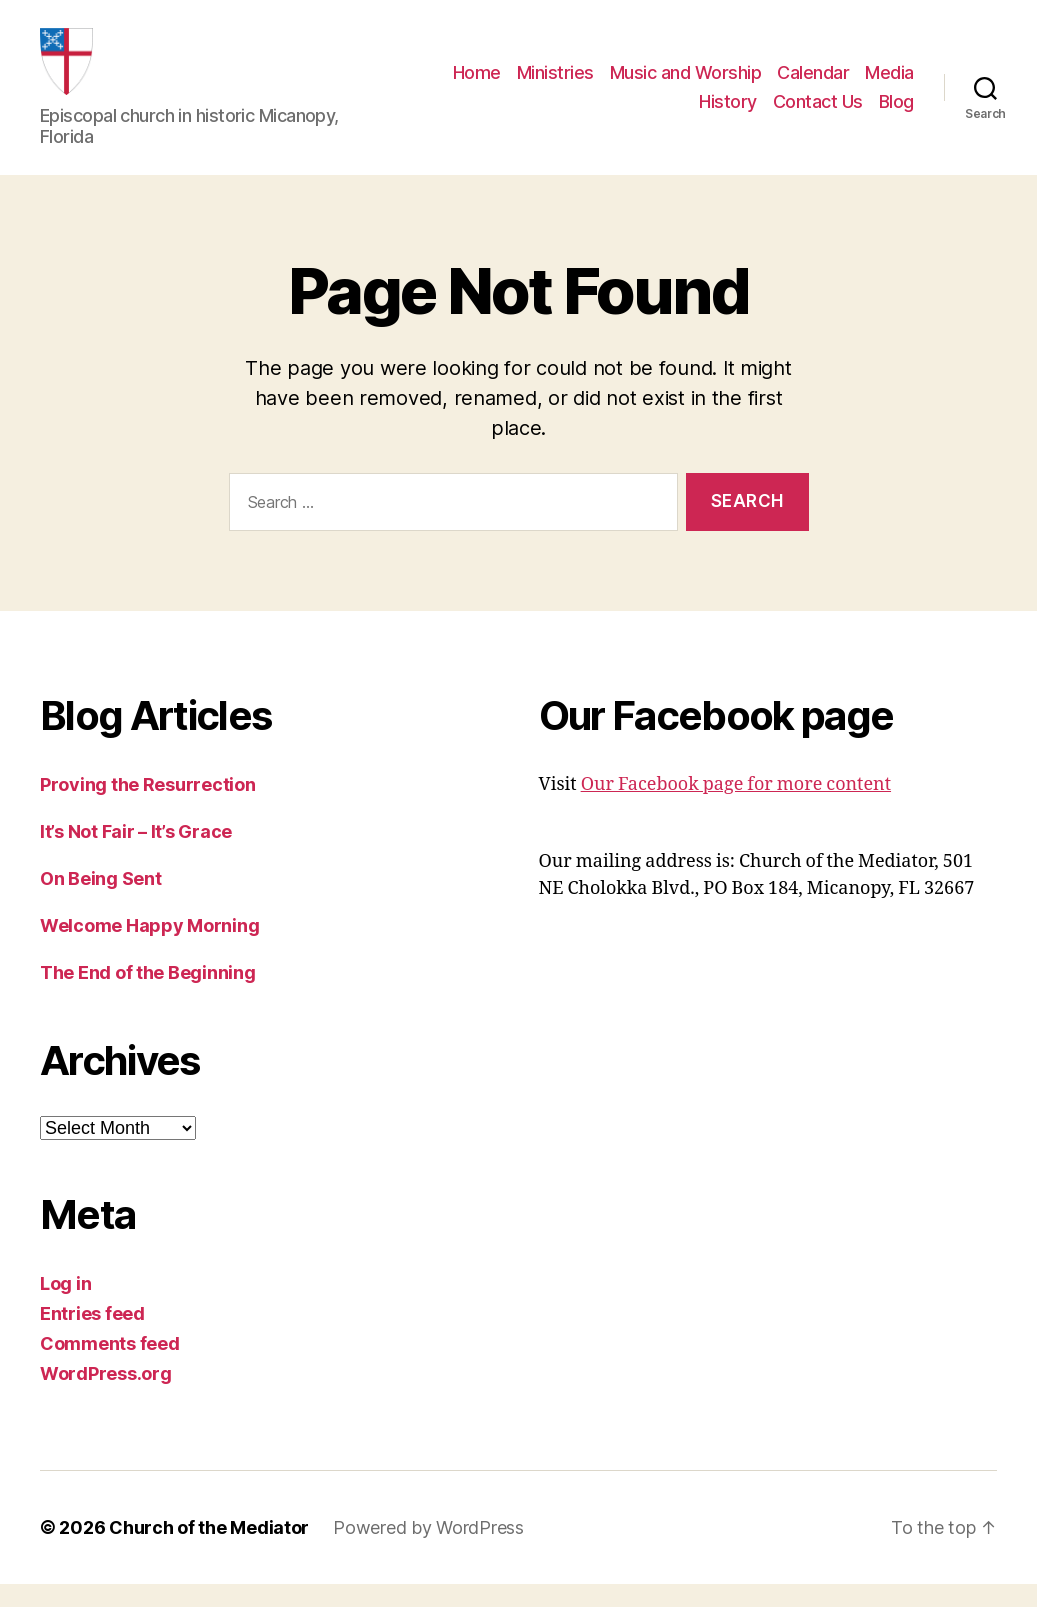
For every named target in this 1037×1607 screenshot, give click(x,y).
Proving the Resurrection (148, 807)
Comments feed (110, 1366)
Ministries (555, 83)
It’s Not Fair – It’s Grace (136, 854)
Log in (65, 1306)
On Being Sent (101, 901)
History (728, 113)
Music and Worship (686, 83)
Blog (896, 113)
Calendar (813, 83)
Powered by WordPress (428, 1550)
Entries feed (92, 1336)
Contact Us (818, 113)
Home (477, 83)
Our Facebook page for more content (736, 807)
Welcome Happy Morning (149, 948)
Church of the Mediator (209, 1550)
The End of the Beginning (148, 995)
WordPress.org (106, 1396)
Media (889, 83)
